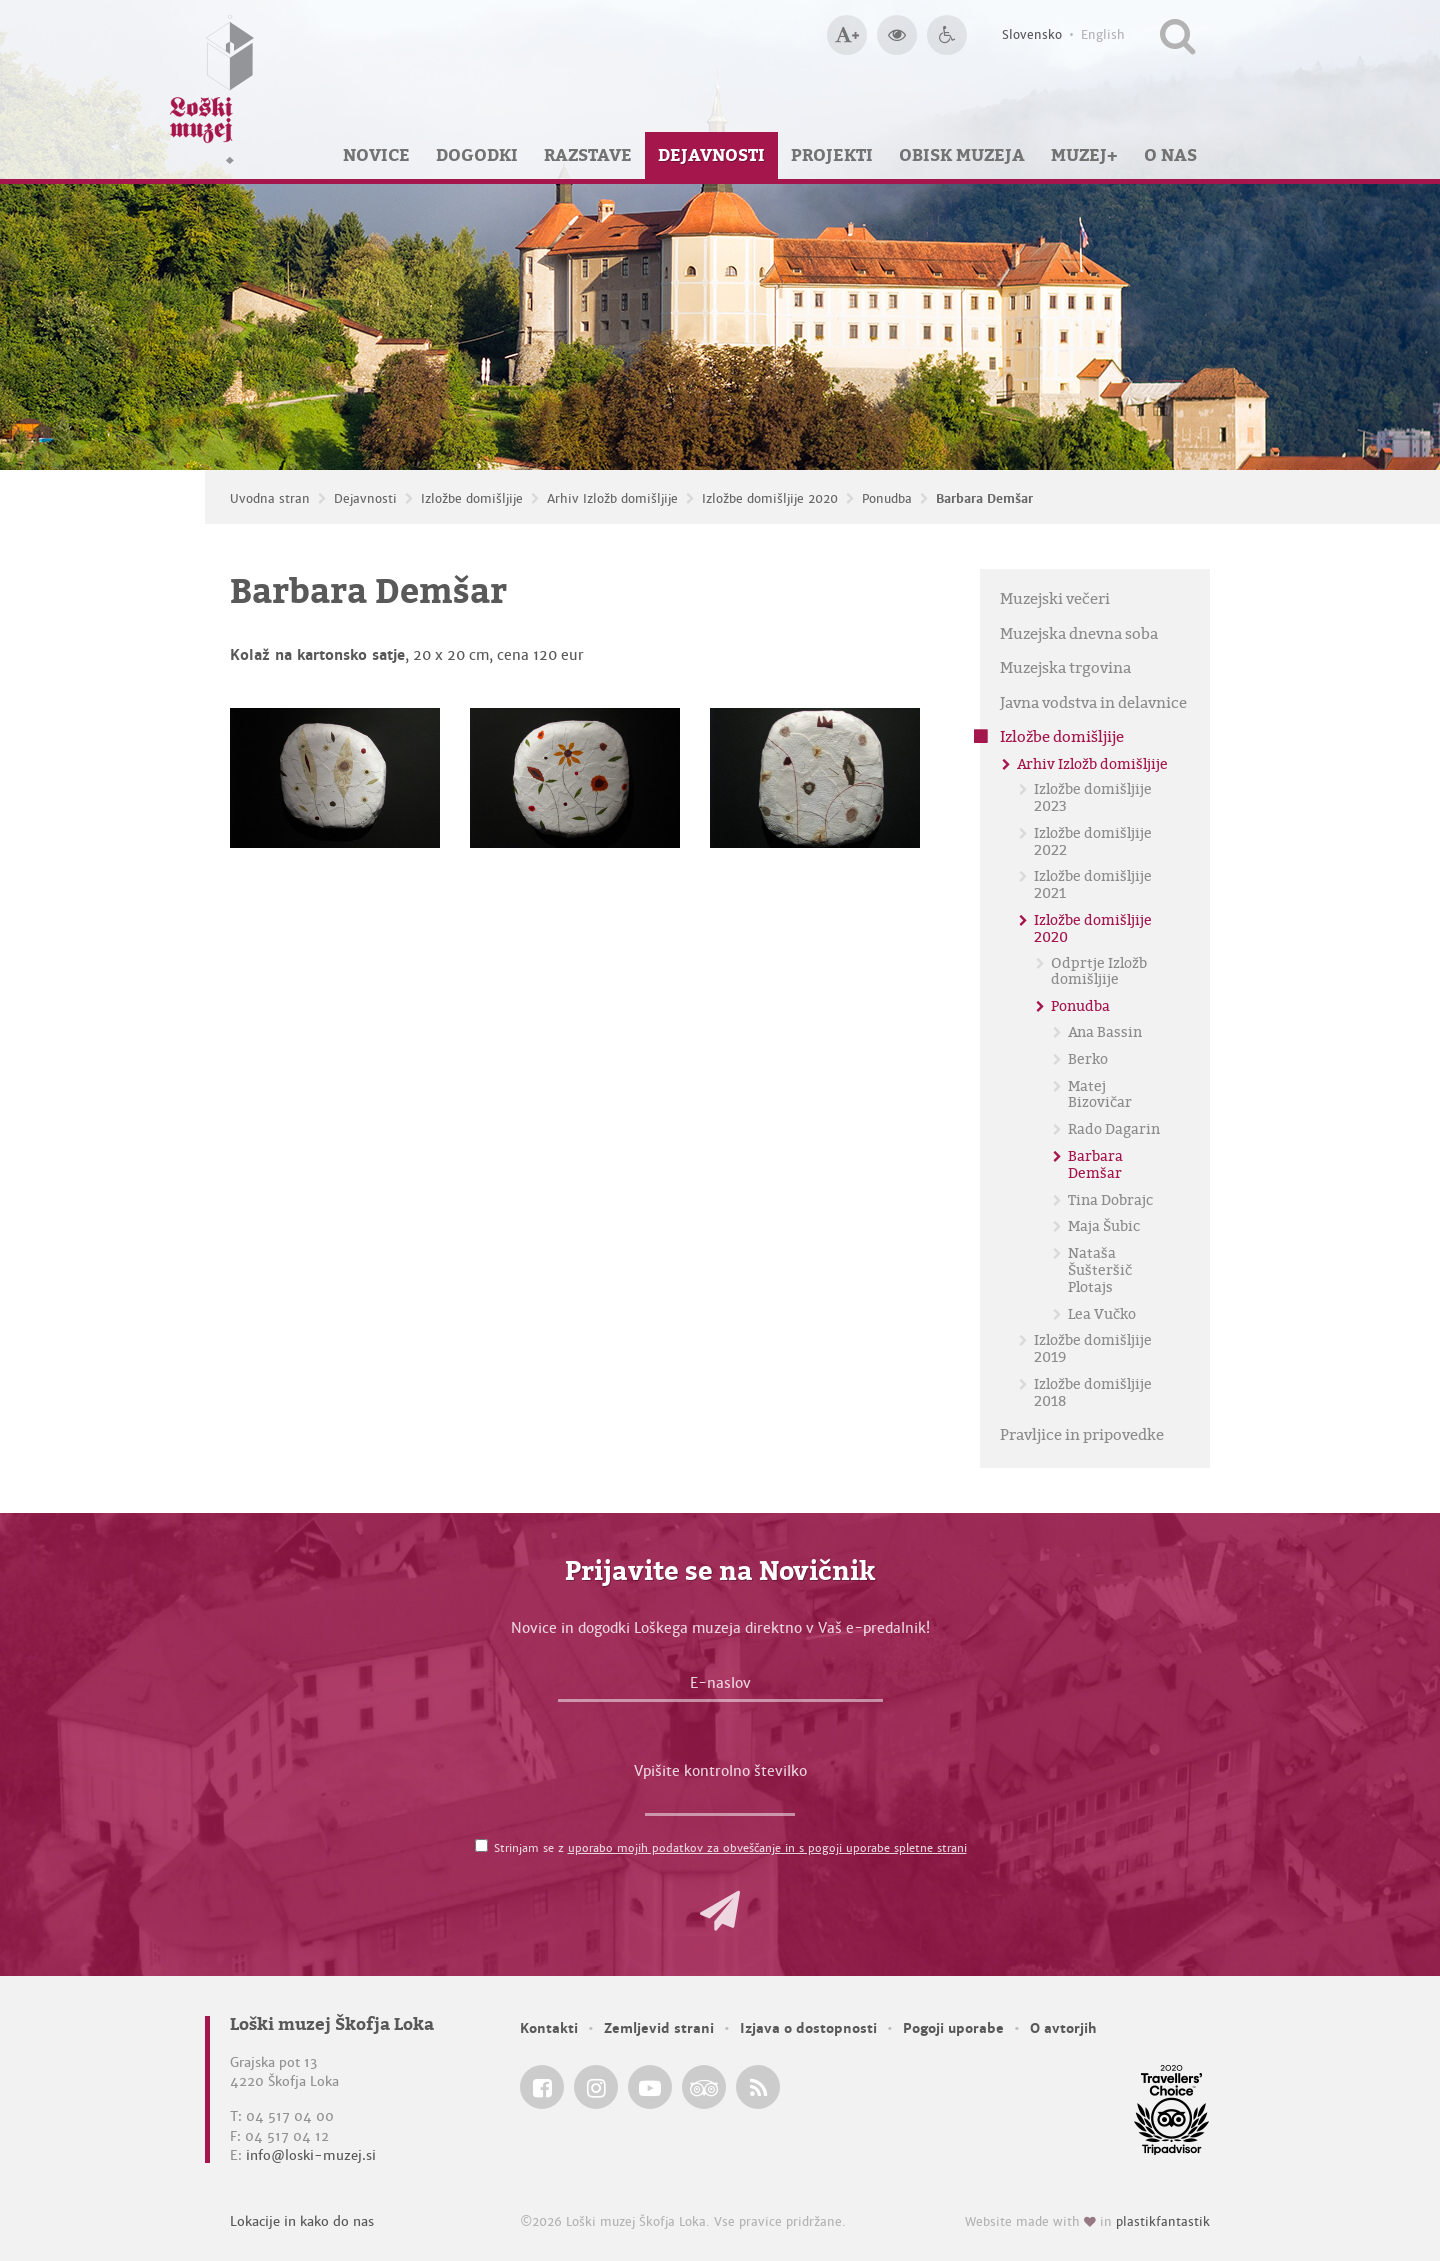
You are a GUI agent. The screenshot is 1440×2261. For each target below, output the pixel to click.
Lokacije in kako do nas (302, 2221)
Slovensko (1032, 35)
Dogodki (477, 155)
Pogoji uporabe (953, 2028)
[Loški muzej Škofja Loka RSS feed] (758, 2087)
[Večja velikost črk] (847, 35)
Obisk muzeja (962, 155)
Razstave (588, 155)
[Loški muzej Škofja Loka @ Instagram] (596, 2087)
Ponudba (887, 499)
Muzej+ (1084, 155)
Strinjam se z (730, 1848)
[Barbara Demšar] (335, 778)
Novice (376, 155)
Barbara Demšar (984, 499)
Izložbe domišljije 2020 (770, 499)
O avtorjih (1063, 2028)
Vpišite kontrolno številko (720, 1771)
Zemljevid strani (659, 2028)
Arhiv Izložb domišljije (612, 499)
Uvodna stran (270, 499)
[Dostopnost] (947, 35)
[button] (720, 1911)
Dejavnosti (711, 155)
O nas (1170, 155)
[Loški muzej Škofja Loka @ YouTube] (650, 2087)
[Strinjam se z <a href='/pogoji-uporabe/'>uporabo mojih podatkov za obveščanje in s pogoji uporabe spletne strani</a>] (481, 1845)
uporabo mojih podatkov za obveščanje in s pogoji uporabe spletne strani (767, 1848)
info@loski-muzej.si (311, 2155)
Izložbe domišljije (472, 499)
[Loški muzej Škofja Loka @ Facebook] (542, 2087)
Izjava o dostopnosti (808, 2028)
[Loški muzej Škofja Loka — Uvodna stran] (212, 89)
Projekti (832, 155)
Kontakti (549, 2028)
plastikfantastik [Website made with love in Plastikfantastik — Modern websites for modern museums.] (1163, 2222)
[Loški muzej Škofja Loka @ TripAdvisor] (704, 2087)
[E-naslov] (720, 1688)
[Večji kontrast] (897, 35)
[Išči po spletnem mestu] (1177, 35)
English (1103, 35)
